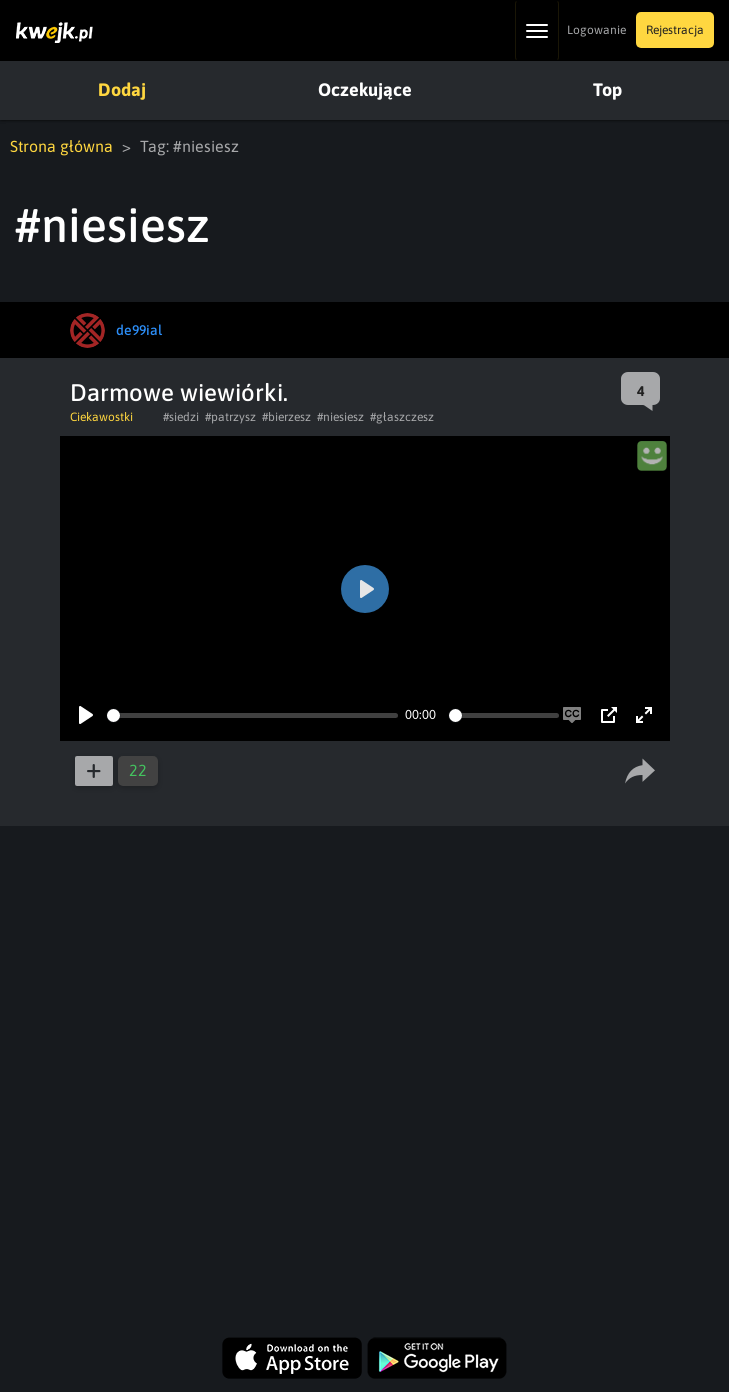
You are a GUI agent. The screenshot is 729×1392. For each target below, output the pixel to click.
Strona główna (61, 146)
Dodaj (122, 89)
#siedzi (181, 417)
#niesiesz (340, 417)
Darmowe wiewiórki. (179, 392)
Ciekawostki (101, 417)
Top (607, 89)
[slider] (252, 715)
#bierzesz (286, 417)
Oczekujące (365, 89)
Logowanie (596, 30)
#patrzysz (230, 417)
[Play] (86, 715)
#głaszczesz (402, 417)
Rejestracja (675, 30)
